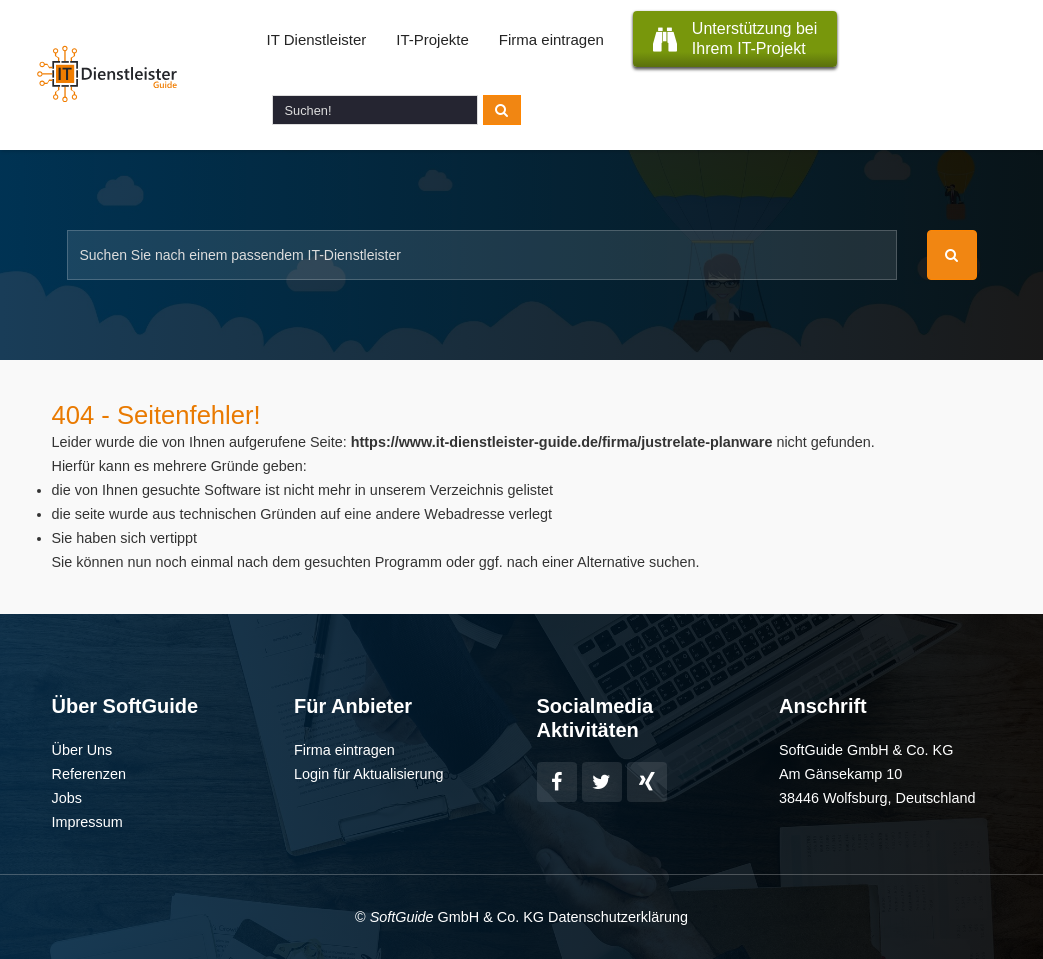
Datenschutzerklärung (618, 917)
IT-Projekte (432, 39)
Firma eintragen (551, 39)
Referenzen (89, 774)
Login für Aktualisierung (369, 774)
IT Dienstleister (317, 39)
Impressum (87, 822)
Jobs (67, 798)
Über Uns (82, 750)
